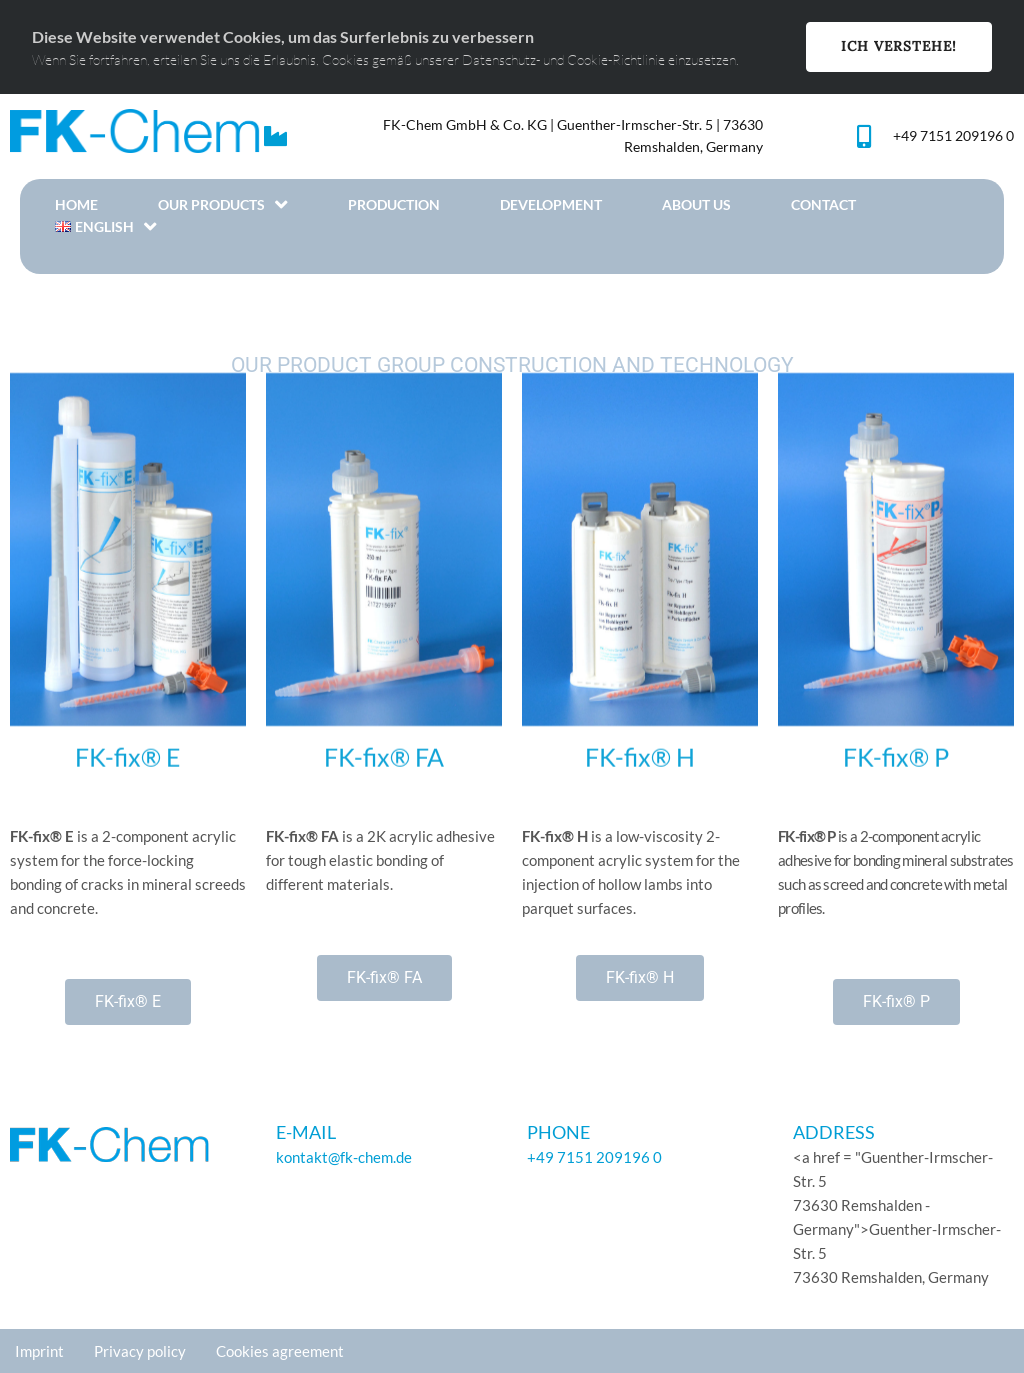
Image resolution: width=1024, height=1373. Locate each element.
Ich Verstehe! (899, 46)
